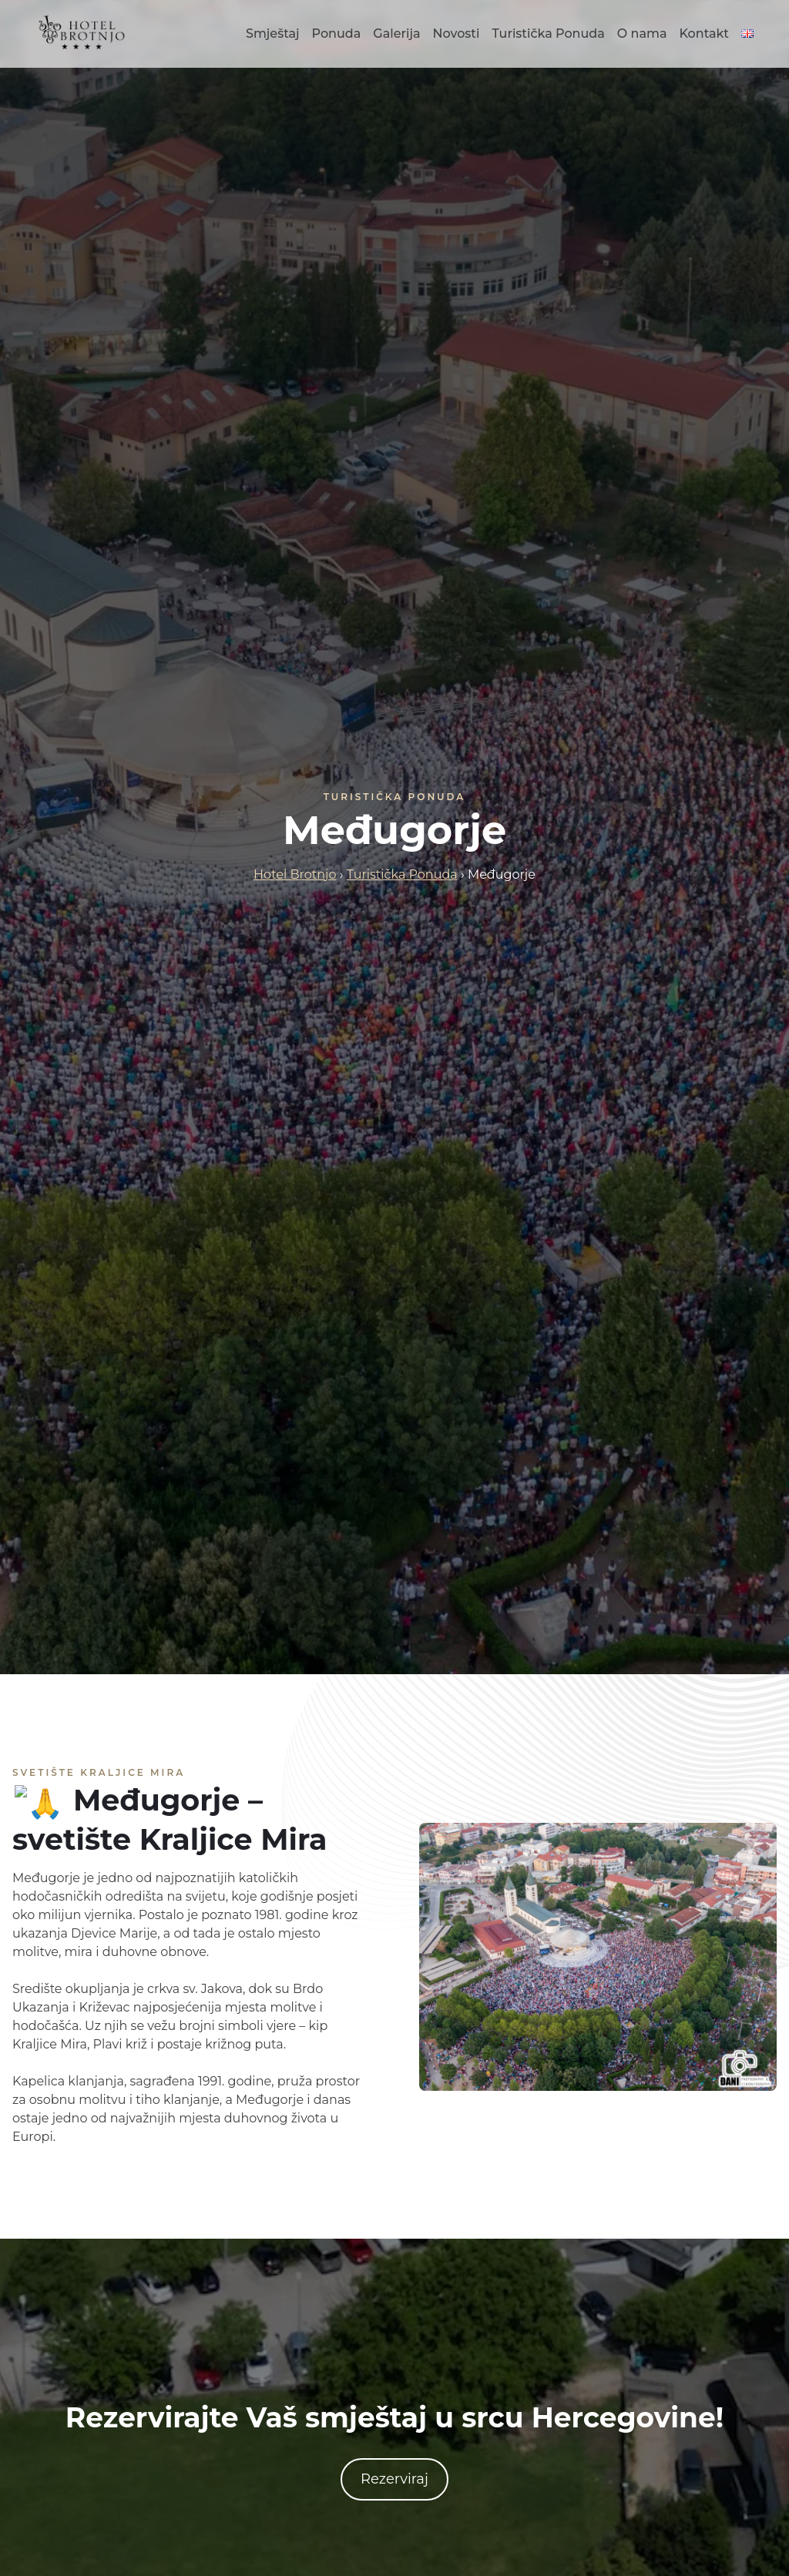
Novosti (456, 33)
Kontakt (704, 33)
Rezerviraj (394, 2478)
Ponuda (336, 33)
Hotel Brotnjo (294, 874)
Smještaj (273, 33)
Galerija (396, 33)
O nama (642, 33)
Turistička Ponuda (548, 33)
